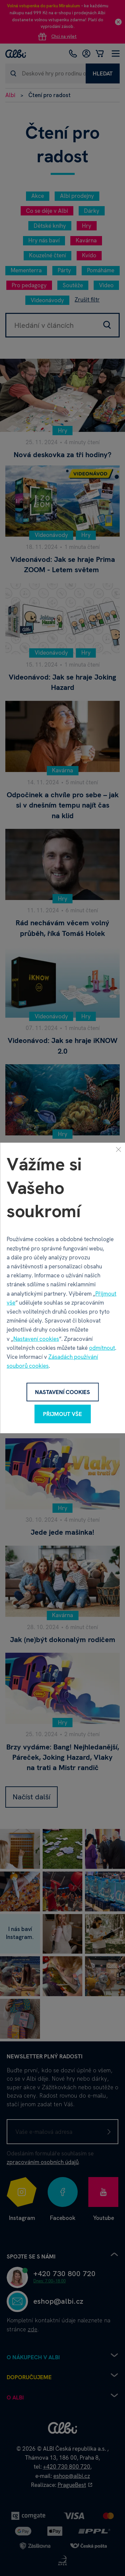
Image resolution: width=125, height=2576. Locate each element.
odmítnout (102, 1348)
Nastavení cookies (36, 1338)
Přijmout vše (62, 1414)
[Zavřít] (118, 1149)
